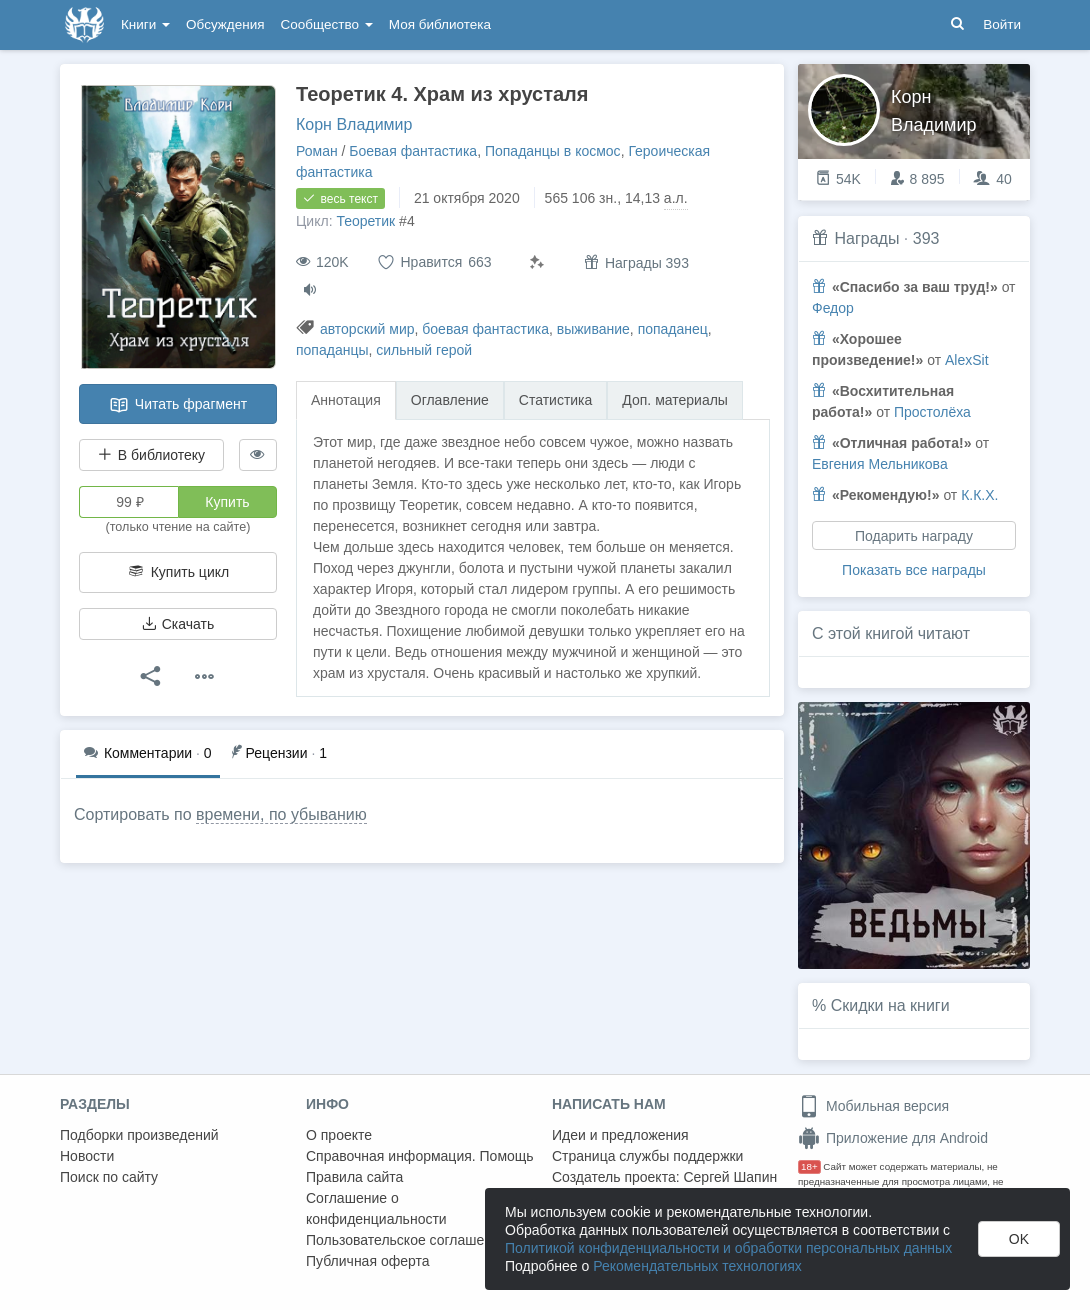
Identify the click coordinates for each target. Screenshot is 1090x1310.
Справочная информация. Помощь (420, 1156)
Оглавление (450, 400)
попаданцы (332, 350)
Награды (866, 238)
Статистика (556, 400)
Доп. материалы (675, 400)
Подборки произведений (139, 1135)
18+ (809, 1166)
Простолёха (932, 412)
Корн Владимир (354, 124)
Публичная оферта (368, 1261)
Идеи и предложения (620, 1135)
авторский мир (367, 329)
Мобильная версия (873, 1106)
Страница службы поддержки (647, 1156)
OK (1019, 1239)
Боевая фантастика (413, 151)
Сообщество (327, 24)
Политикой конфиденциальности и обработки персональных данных (728, 1248)
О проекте (339, 1135)
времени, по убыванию (281, 814)
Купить (227, 502)
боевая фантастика (485, 329)
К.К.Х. (979, 495)
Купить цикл (178, 572)
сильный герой (424, 350)
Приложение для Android (893, 1138)
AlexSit (967, 360)
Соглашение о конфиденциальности (376, 1208)
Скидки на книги (890, 1005)
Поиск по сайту (109, 1177)
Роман (317, 151)
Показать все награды (914, 570)
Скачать (178, 624)
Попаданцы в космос (553, 151)
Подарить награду (914, 536)
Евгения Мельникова (880, 464)
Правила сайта (354, 1177)
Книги (145, 24)
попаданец (673, 329)
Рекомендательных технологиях (697, 1266)
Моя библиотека (440, 24)
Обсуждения (225, 24)
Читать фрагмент (178, 405)
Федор (833, 308)
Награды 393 (636, 262)
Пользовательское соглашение (407, 1240)
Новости (87, 1156)
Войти (1002, 24)
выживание (593, 329)
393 (926, 238)
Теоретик (365, 221)
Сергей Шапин (730, 1177)
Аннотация (346, 400)
